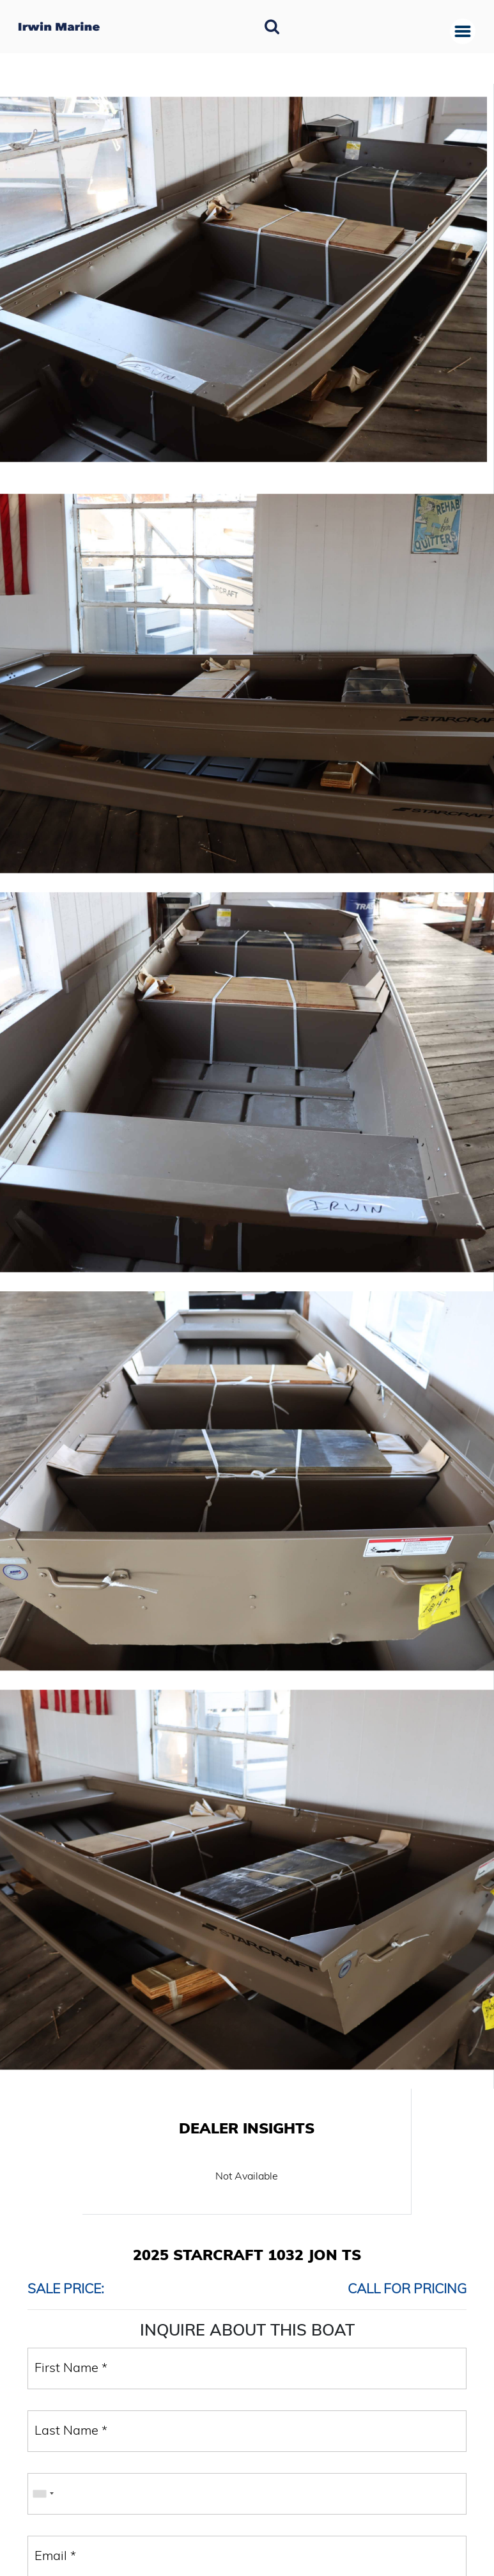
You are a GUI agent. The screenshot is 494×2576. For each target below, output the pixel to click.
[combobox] (43, 2494)
